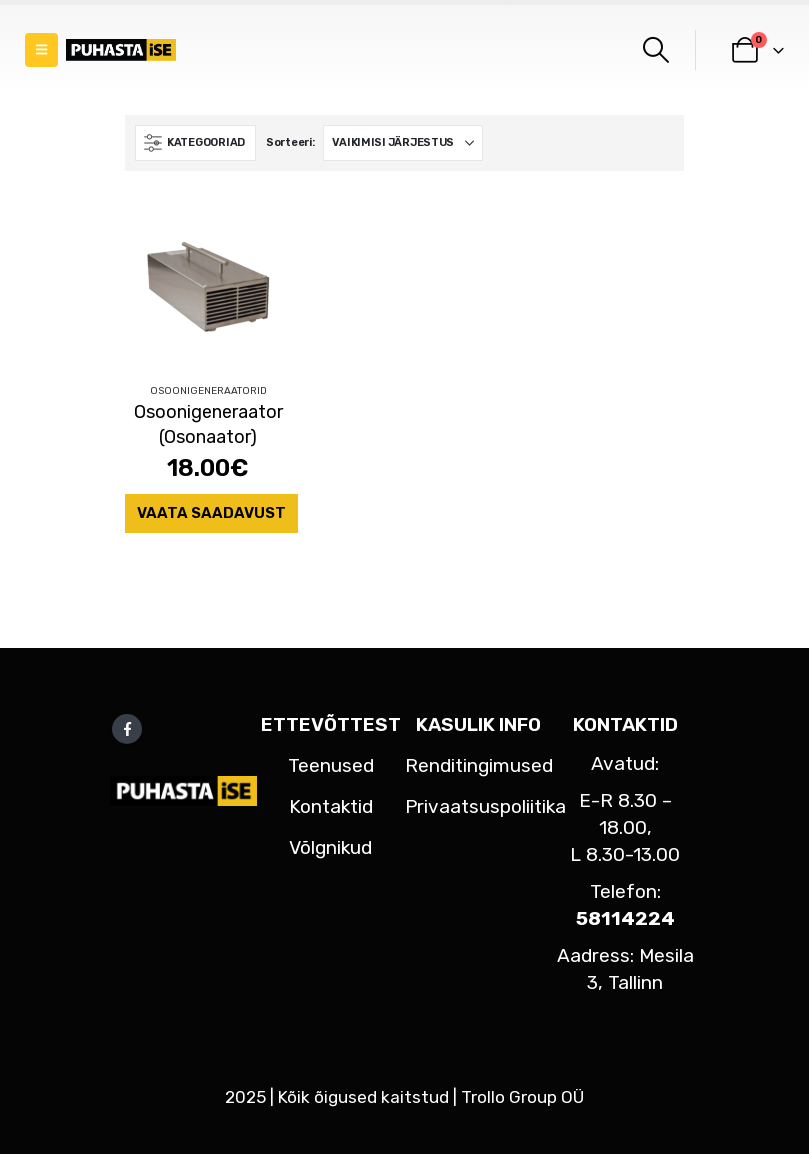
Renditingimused (479, 765)
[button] (41, 50)
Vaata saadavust (211, 513)
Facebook (127, 729)
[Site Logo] (121, 50)
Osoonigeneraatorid (208, 391)
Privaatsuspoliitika (485, 806)
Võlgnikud (330, 847)
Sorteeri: (290, 142)
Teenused (331, 765)
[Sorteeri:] (403, 143)
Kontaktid (331, 806)
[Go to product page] (208, 284)
